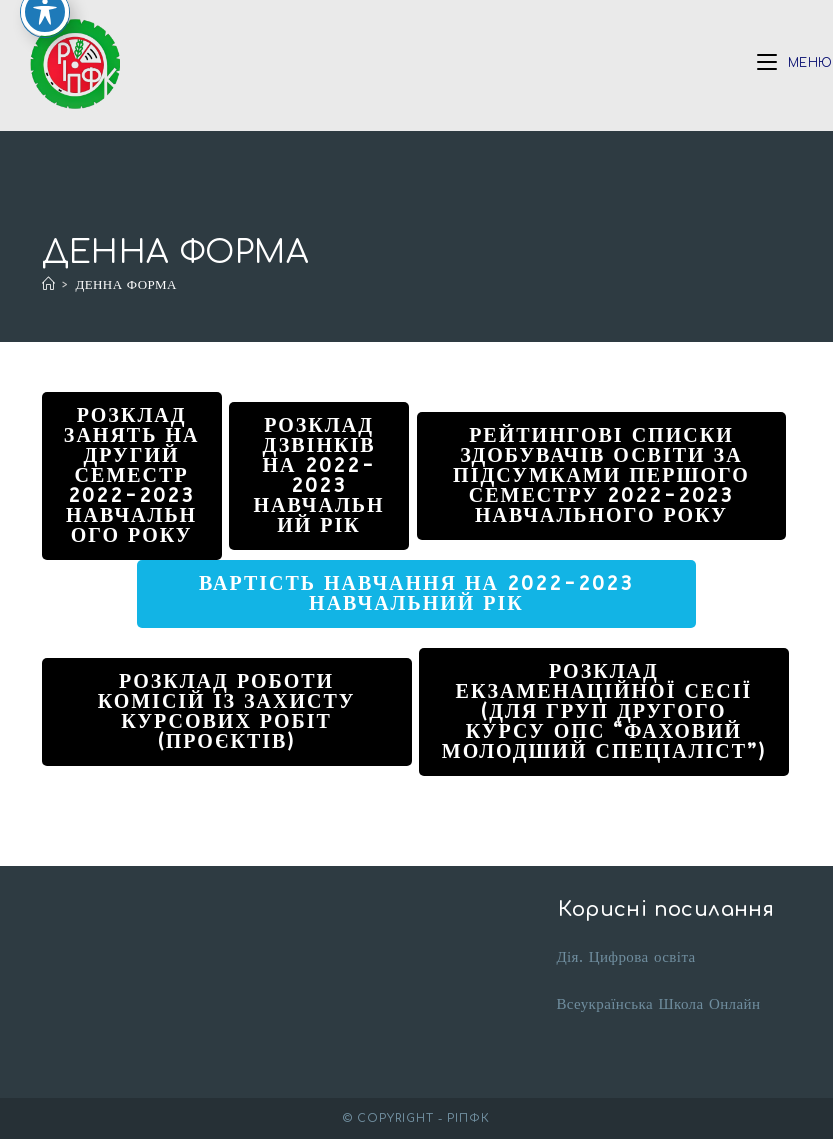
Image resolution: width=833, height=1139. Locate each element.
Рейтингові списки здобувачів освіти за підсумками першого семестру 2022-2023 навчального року (601, 475)
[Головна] (48, 284)
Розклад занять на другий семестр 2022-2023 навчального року (132, 475)
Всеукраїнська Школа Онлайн (658, 1004)
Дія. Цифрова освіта (625, 957)
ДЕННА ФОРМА (125, 284)
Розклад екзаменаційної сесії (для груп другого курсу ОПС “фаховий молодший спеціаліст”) (604, 711)
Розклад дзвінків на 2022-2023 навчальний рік (318, 475)
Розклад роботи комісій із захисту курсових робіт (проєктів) (227, 711)
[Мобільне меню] (795, 63)
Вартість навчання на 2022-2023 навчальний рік (416, 593)
